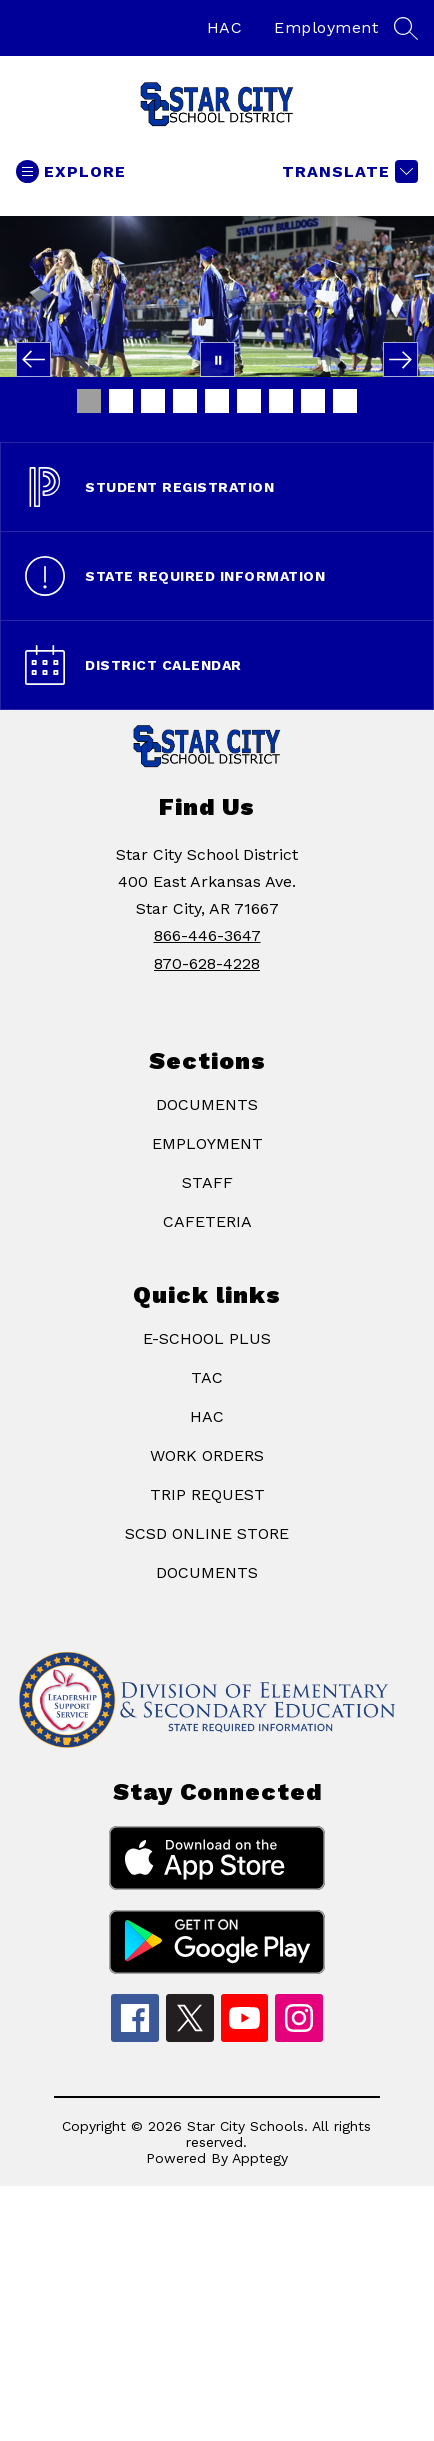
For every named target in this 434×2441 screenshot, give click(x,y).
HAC (225, 27)
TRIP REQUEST (207, 1494)
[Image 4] (185, 401)
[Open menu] (71, 171)
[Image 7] (281, 401)
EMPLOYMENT (207, 1143)
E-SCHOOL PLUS (207, 1338)
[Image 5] (217, 401)
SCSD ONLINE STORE (207, 1533)
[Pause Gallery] (217, 359)
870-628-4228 (207, 963)
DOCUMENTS (207, 1104)
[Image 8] (313, 401)
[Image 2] (121, 401)
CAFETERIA (207, 1221)
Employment (326, 27)
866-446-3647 (207, 935)
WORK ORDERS (207, 1455)
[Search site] (406, 28)
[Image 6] (249, 401)
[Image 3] (153, 401)
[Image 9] (345, 401)
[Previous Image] (33, 359)
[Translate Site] (347, 171)
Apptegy (260, 2158)
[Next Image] (400, 359)
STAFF (207, 1182)
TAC (207, 1377)
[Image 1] (89, 401)
